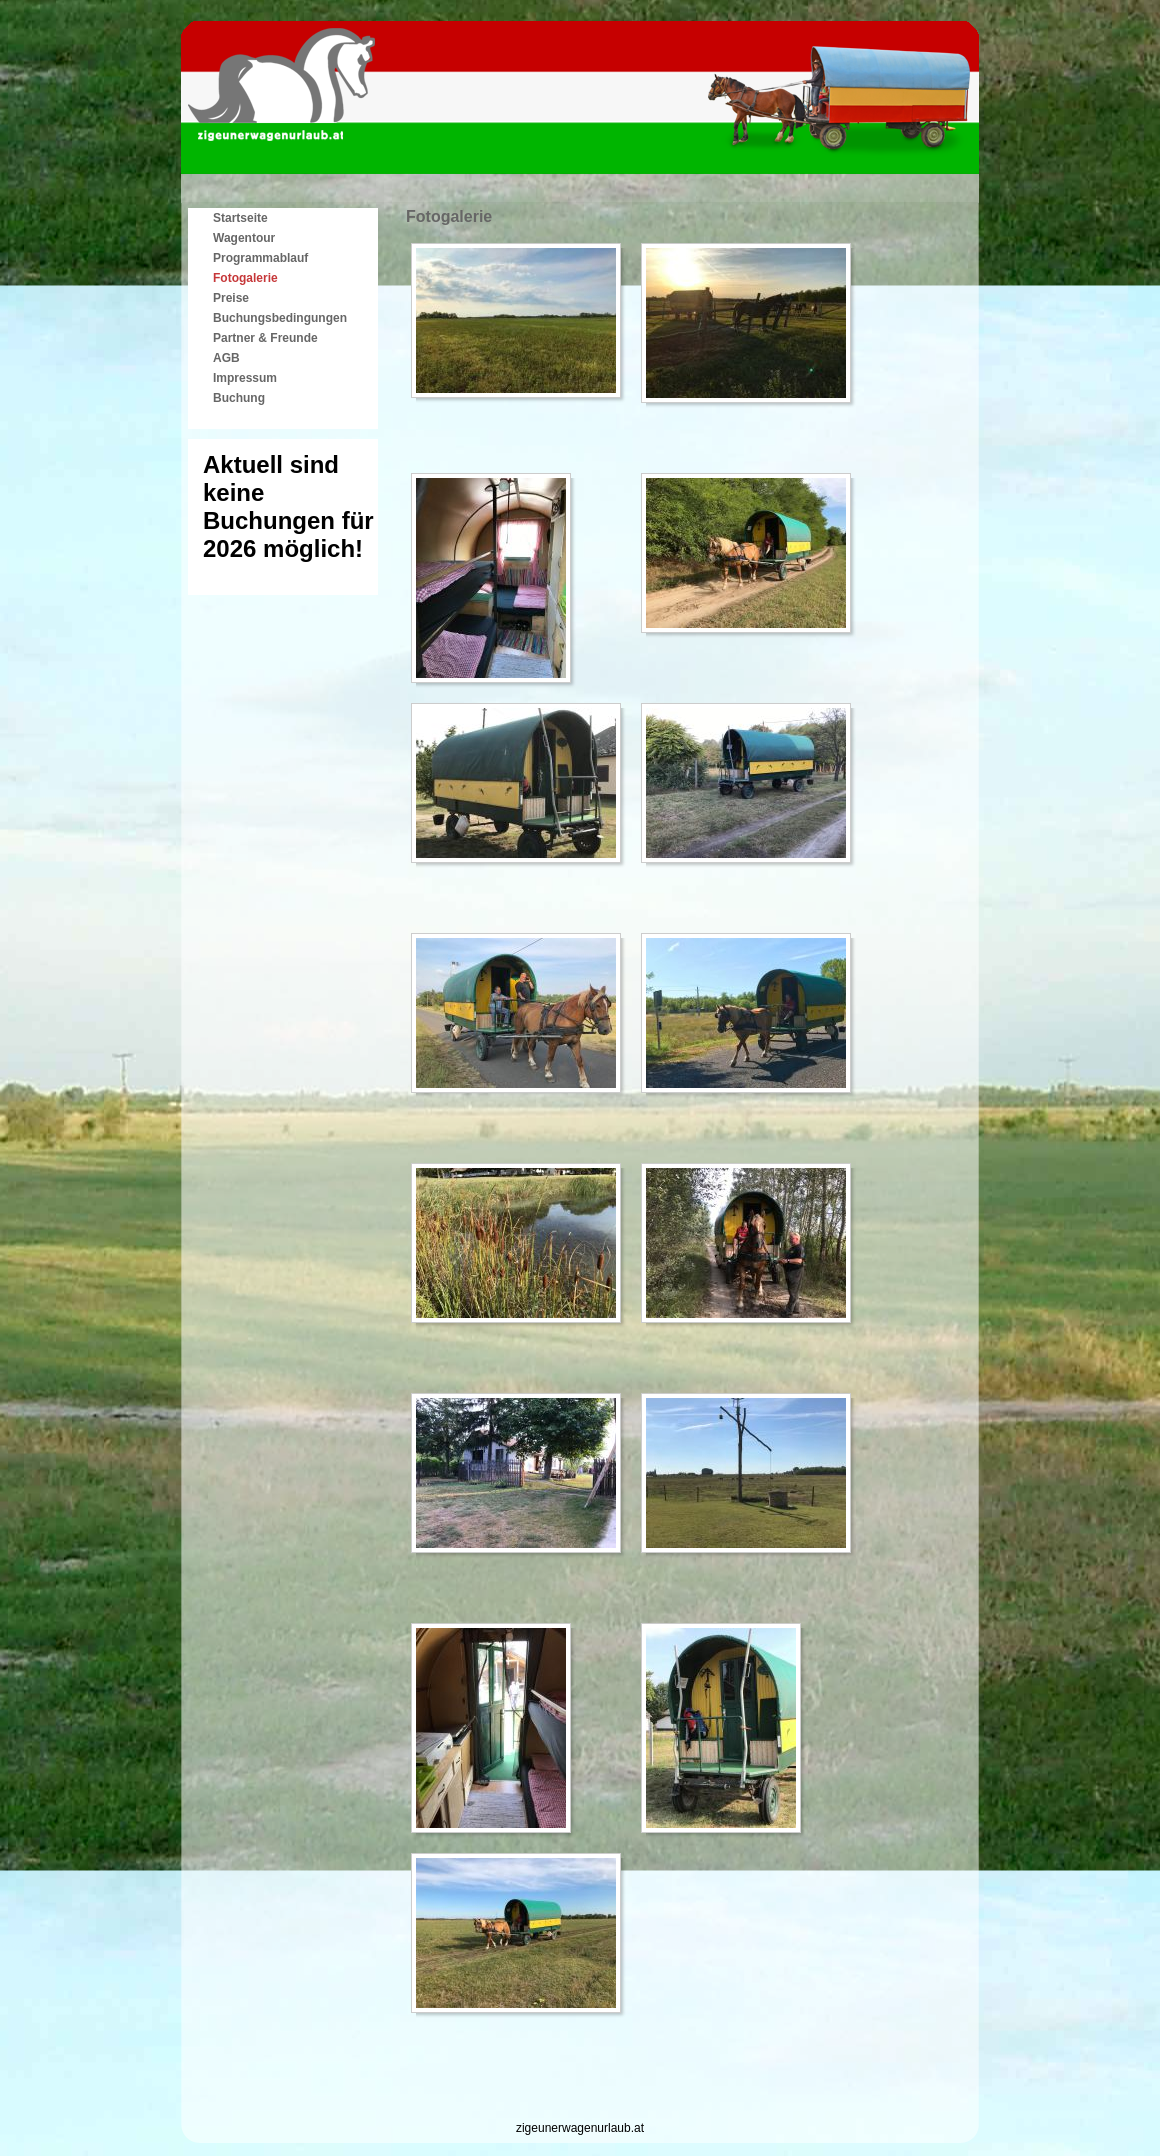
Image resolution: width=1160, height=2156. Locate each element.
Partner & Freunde (265, 338)
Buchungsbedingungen (280, 318)
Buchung (239, 398)
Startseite (240, 218)
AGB (226, 358)
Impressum (245, 378)
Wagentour (244, 238)
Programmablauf (260, 258)
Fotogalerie (245, 278)
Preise (231, 298)
